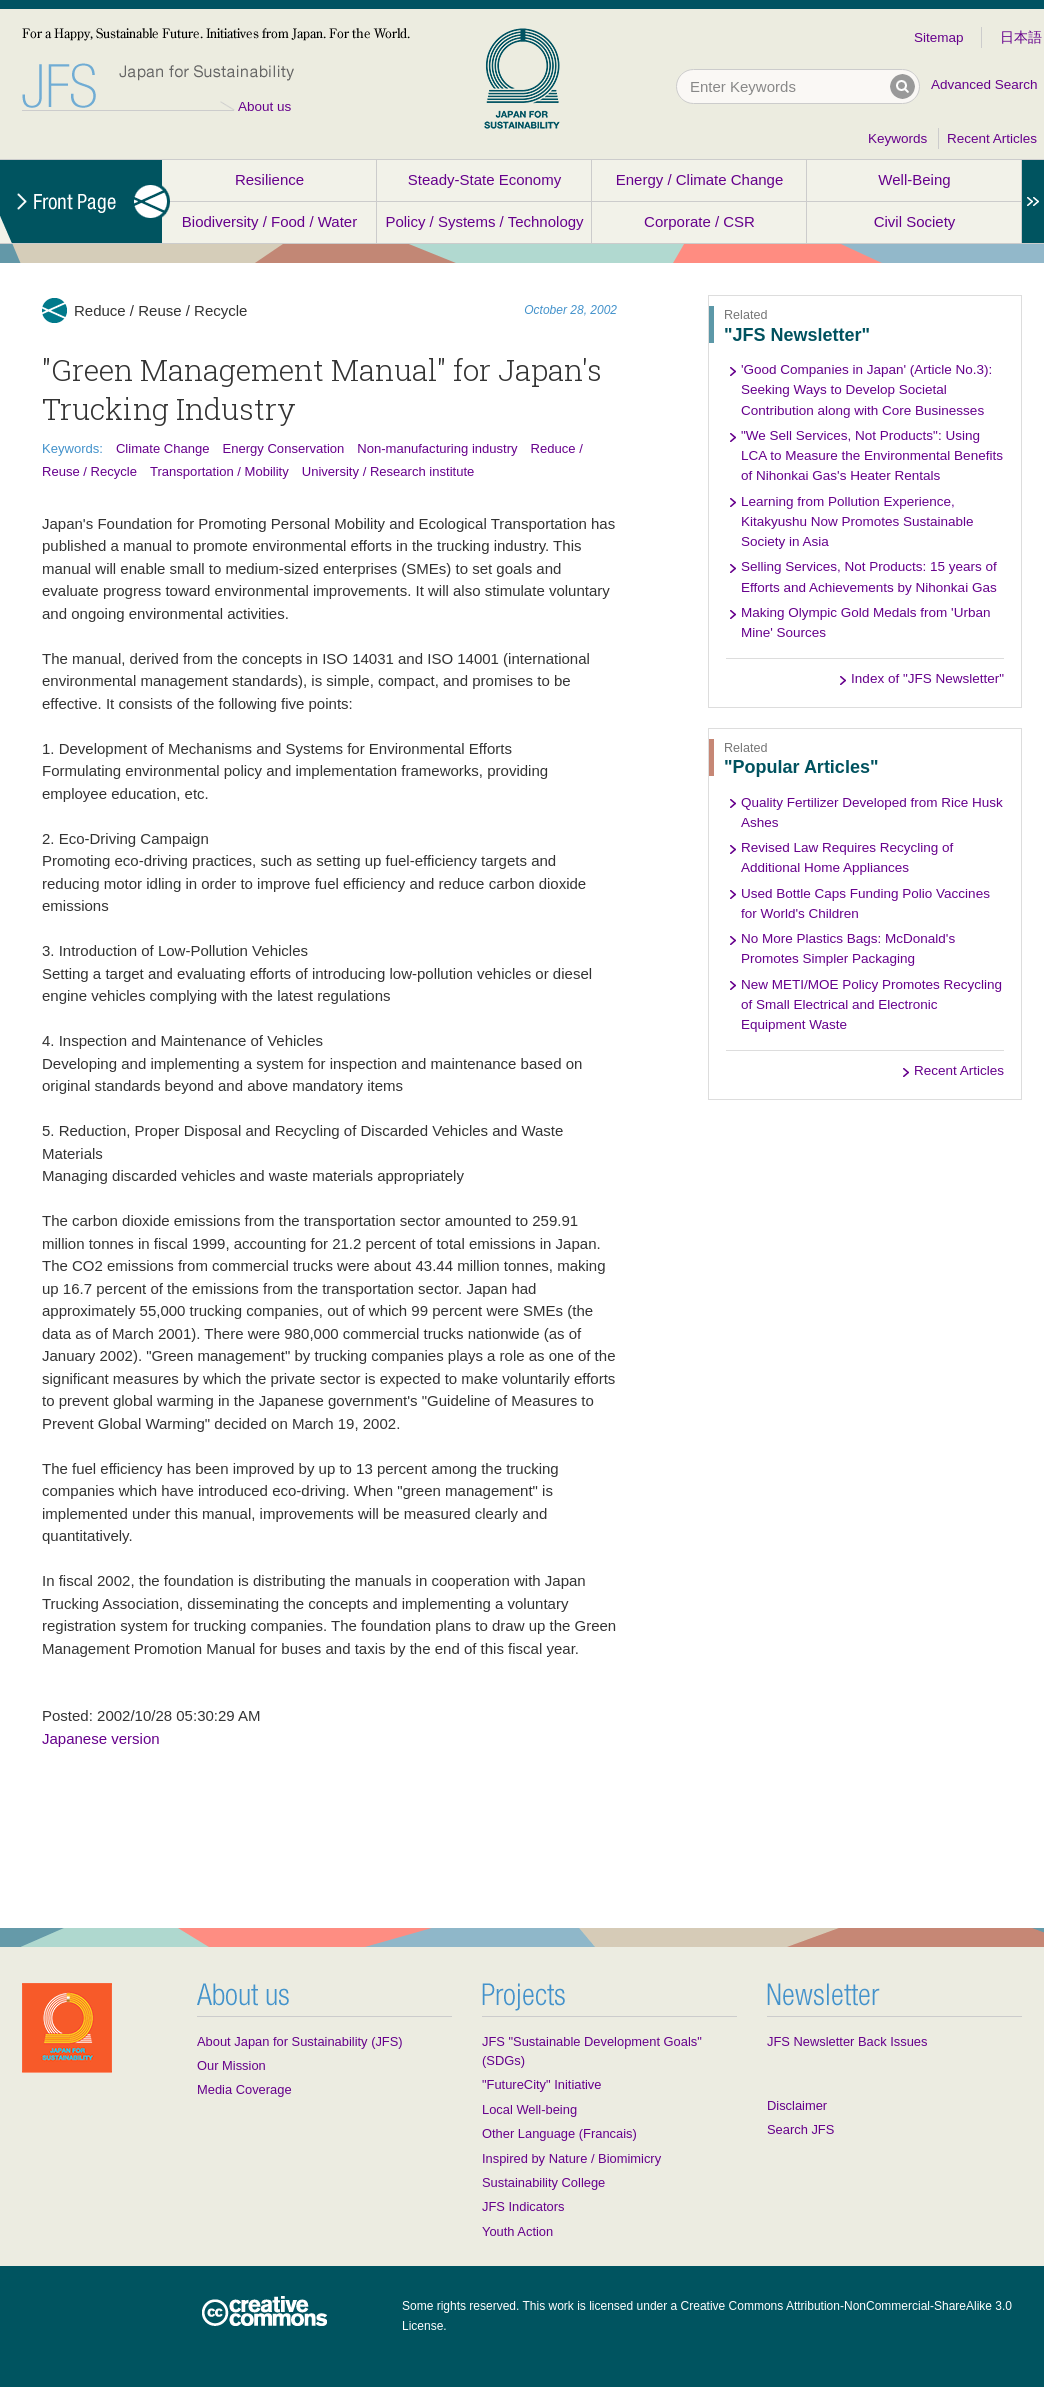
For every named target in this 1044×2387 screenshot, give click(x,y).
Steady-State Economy (484, 179)
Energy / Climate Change (700, 179)
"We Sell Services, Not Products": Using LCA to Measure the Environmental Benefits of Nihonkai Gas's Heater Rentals (872, 456)
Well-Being (914, 179)
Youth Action (517, 2231)
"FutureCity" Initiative (541, 2084)
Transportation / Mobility (219, 471)
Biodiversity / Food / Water (269, 221)
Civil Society (915, 221)
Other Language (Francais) (559, 2133)
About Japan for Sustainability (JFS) (300, 2041)
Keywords (897, 138)
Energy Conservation (283, 448)
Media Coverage (244, 2089)
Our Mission (231, 2065)
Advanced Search (984, 84)
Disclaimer (797, 2105)
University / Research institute (388, 471)
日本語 (1021, 37)
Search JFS (800, 2129)
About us (264, 106)
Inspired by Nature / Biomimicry (571, 2158)
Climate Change (163, 448)
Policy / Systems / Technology (484, 221)
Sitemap (939, 37)
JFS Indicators (523, 2206)
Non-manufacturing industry (437, 448)
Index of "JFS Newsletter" (927, 678)
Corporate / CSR (699, 221)
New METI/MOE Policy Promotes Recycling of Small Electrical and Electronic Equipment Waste (871, 1005)
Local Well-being (529, 2109)
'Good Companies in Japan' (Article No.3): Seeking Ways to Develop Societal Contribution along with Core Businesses (866, 390)
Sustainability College (543, 2182)
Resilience (269, 179)
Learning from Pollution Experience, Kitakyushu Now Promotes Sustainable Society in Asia (857, 522)
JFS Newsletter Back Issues (847, 2041)
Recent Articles (992, 138)
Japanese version (101, 1738)
